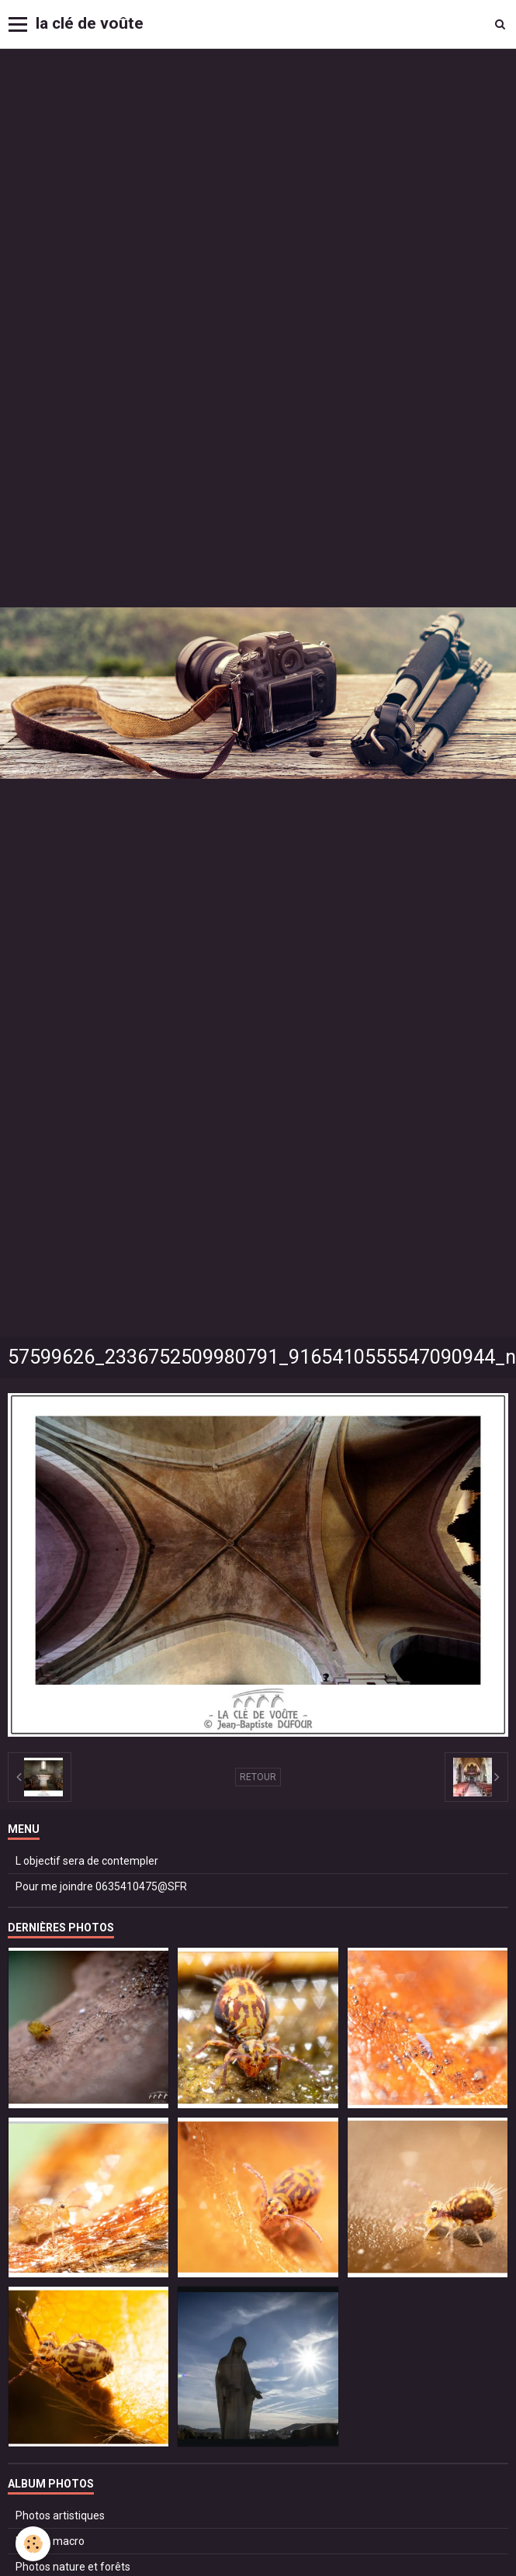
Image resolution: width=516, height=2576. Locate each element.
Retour (258, 1777)
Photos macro (50, 2541)
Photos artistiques (60, 2515)
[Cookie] (33, 2543)
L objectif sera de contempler (87, 1861)
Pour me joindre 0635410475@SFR (101, 1886)
